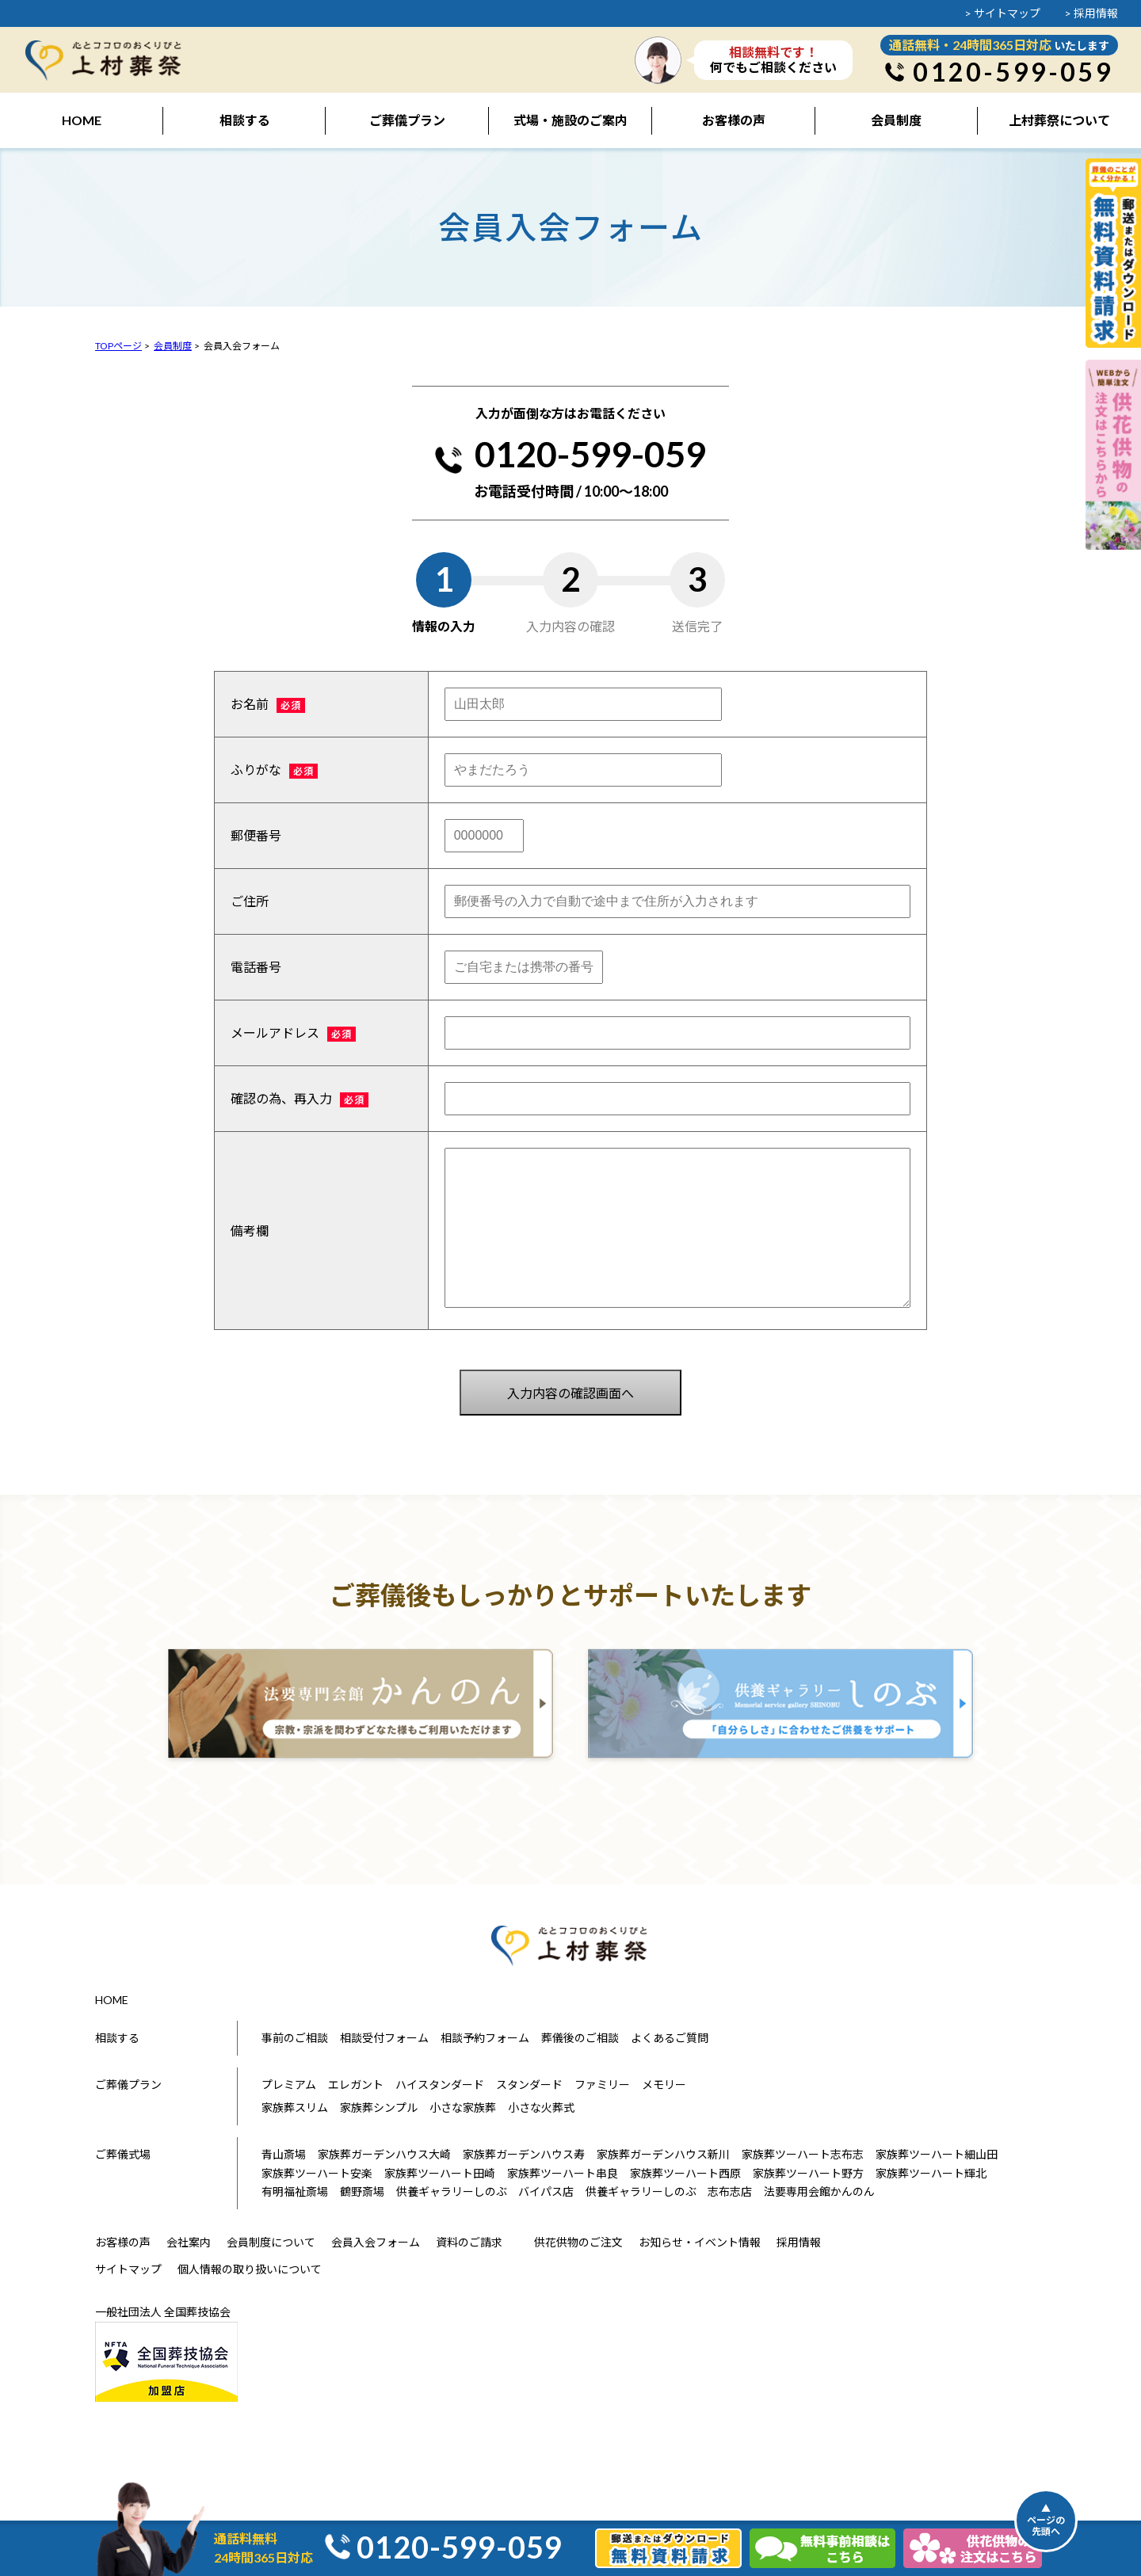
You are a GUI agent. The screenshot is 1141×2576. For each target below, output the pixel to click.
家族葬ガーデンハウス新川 (663, 2154)
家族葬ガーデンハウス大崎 (384, 2154)
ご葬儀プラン (128, 2084)
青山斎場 (283, 2154)
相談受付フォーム (384, 2037)
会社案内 (188, 2242)
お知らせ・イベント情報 (700, 2242)
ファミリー (602, 2084)
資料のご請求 (469, 2242)
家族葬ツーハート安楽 (316, 2173)
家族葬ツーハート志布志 (803, 2154)
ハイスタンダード (439, 2084)
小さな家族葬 (462, 2107)
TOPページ (118, 346)
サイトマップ (128, 2269)
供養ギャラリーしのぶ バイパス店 (485, 2191)
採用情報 (799, 2242)
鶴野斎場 (362, 2191)
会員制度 (173, 346)
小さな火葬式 (541, 2107)
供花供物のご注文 (578, 2242)
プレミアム (288, 2084)
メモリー (664, 2084)
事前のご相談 (294, 2037)
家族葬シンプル (379, 2107)
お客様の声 (123, 2242)
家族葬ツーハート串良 (562, 2173)
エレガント (356, 2084)
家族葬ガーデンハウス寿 (524, 2154)
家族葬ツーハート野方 (808, 2173)
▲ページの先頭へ (1046, 2519)
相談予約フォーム (485, 2037)
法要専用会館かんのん (819, 2191)
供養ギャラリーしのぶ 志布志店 (669, 2191)
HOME (111, 1999)
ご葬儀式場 (123, 2154)
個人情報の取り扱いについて (249, 2269)
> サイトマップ (1002, 13)
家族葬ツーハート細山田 (937, 2154)
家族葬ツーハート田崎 (439, 2173)
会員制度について (271, 2242)
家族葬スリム (294, 2107)
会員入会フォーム (375, 2242)
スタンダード (529, 2084)
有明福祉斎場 (294, 2191)
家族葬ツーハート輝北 (931, 2173)
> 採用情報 (1091, 13)
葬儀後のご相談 (580, 2037)
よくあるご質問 (669, 2037)
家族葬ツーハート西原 (685, 2173)
